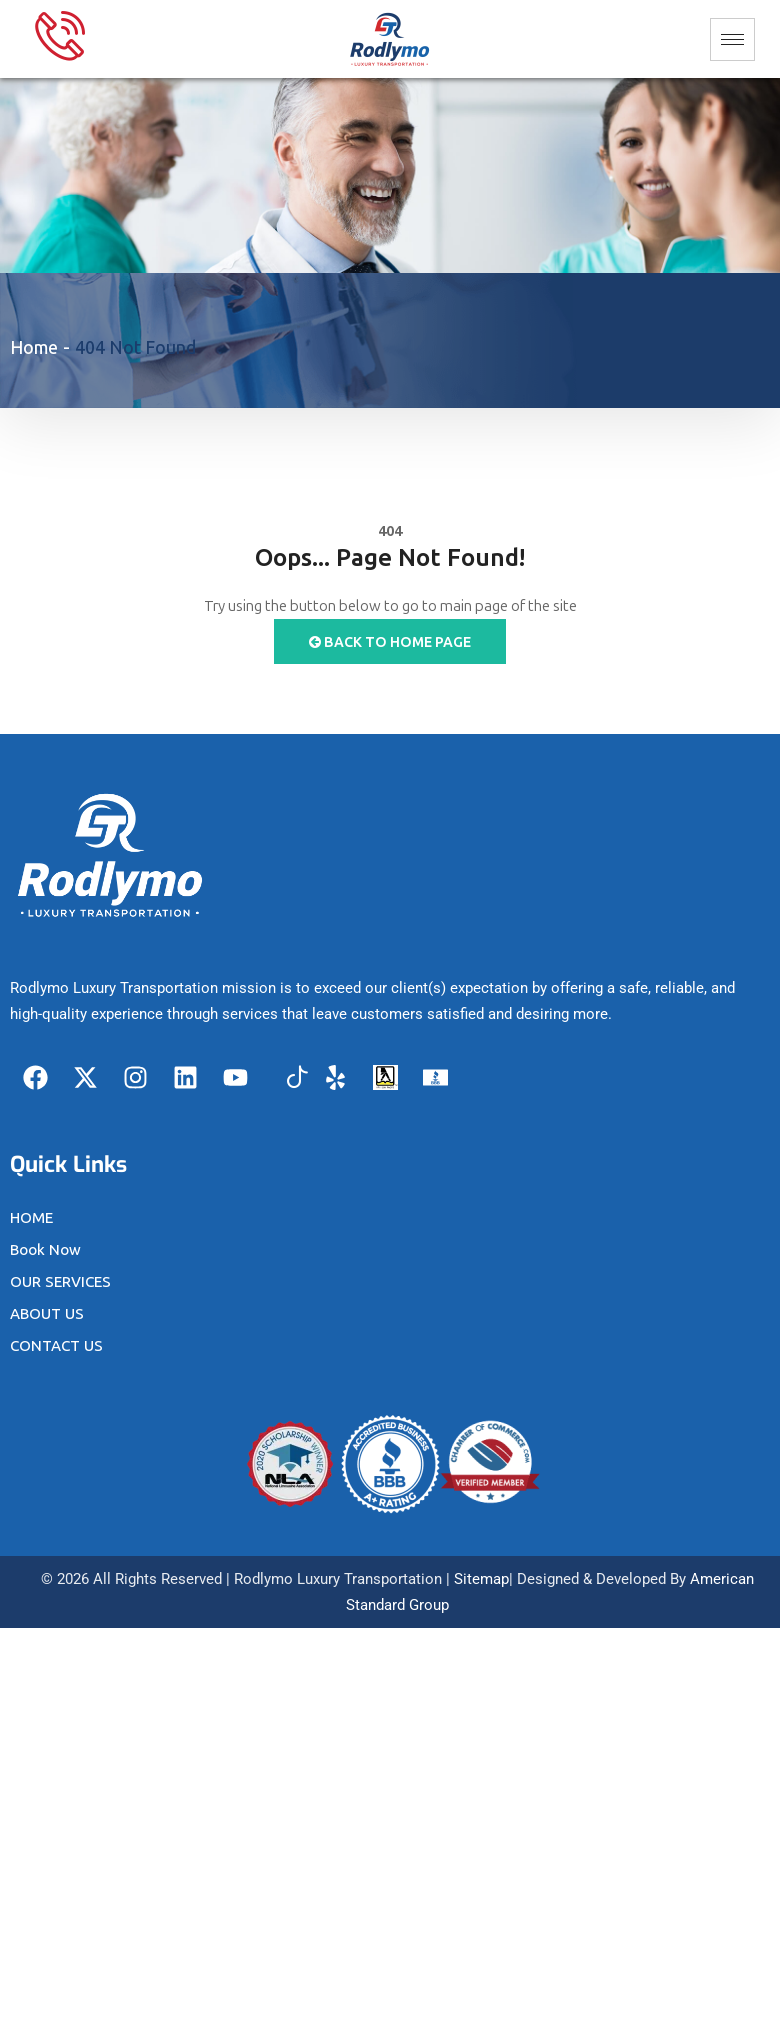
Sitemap (481, 1579)
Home (34, 348)
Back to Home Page (390, 642)
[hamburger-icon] (732, 39)
